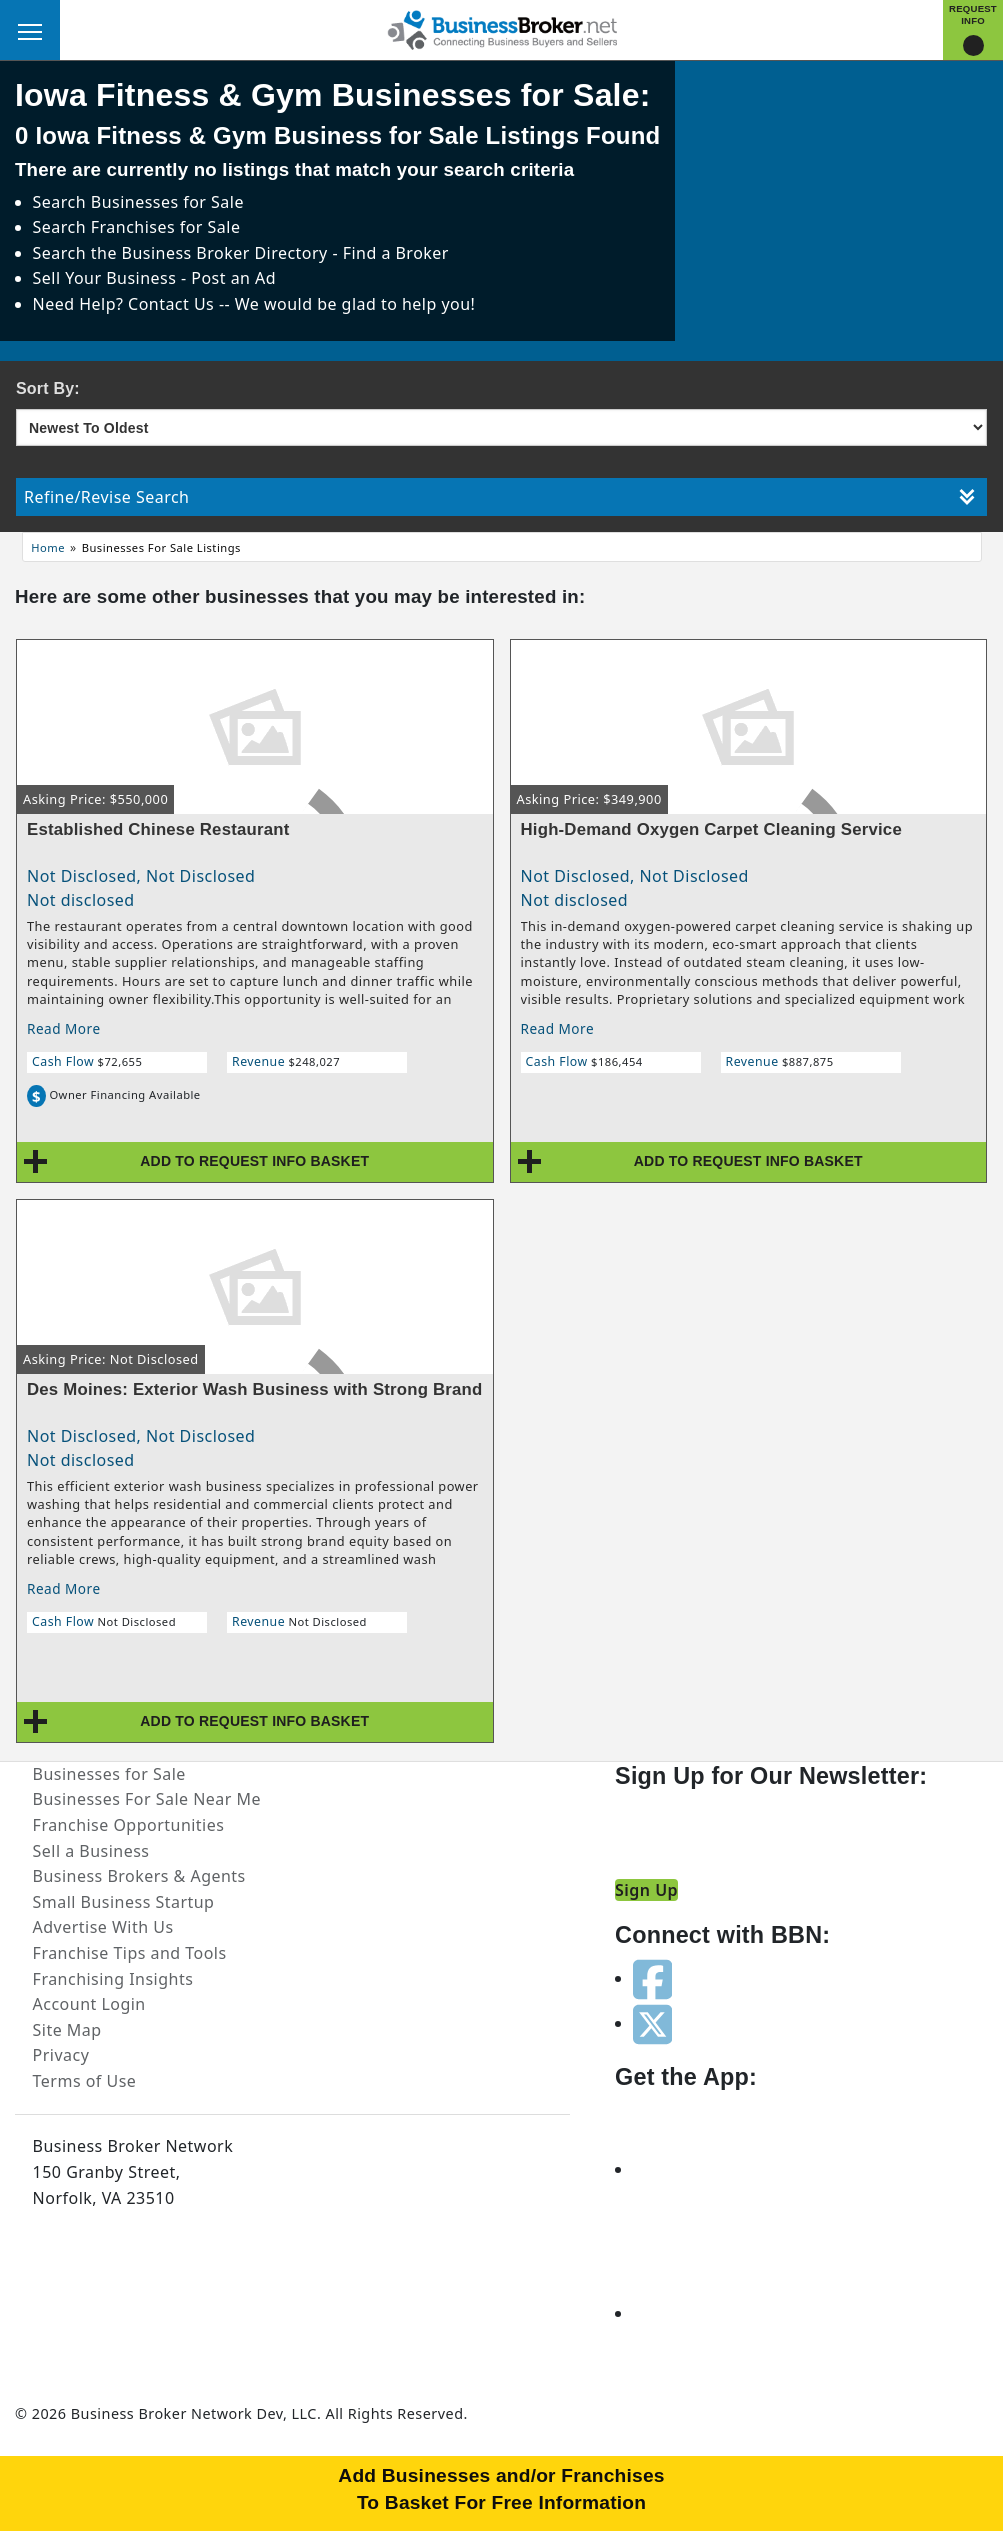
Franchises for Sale (166, 227)
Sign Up (646, 1890)
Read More (64, 1028)
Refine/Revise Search (499, 497)
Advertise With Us (103, 1927)
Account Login (89, 2004)
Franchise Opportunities (129, 1825)
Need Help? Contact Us (126, 304)
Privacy (61, 2055)
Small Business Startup (124, 1902)
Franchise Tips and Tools (130, 1953)
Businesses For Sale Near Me (147, 1799)
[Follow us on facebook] (652, 1978)
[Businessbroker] (502, 28)
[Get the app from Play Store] (705, 2313)
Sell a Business (91, 1851)
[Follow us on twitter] (652, 2023)
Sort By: (48, 388)
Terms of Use (85, 2081)
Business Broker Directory (225, 253)
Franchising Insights (113, 1979)
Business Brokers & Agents (139, 1876)
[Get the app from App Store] (705, 2169)
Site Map (67, 2030)
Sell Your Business (107, 278)
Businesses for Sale (167, 202)
